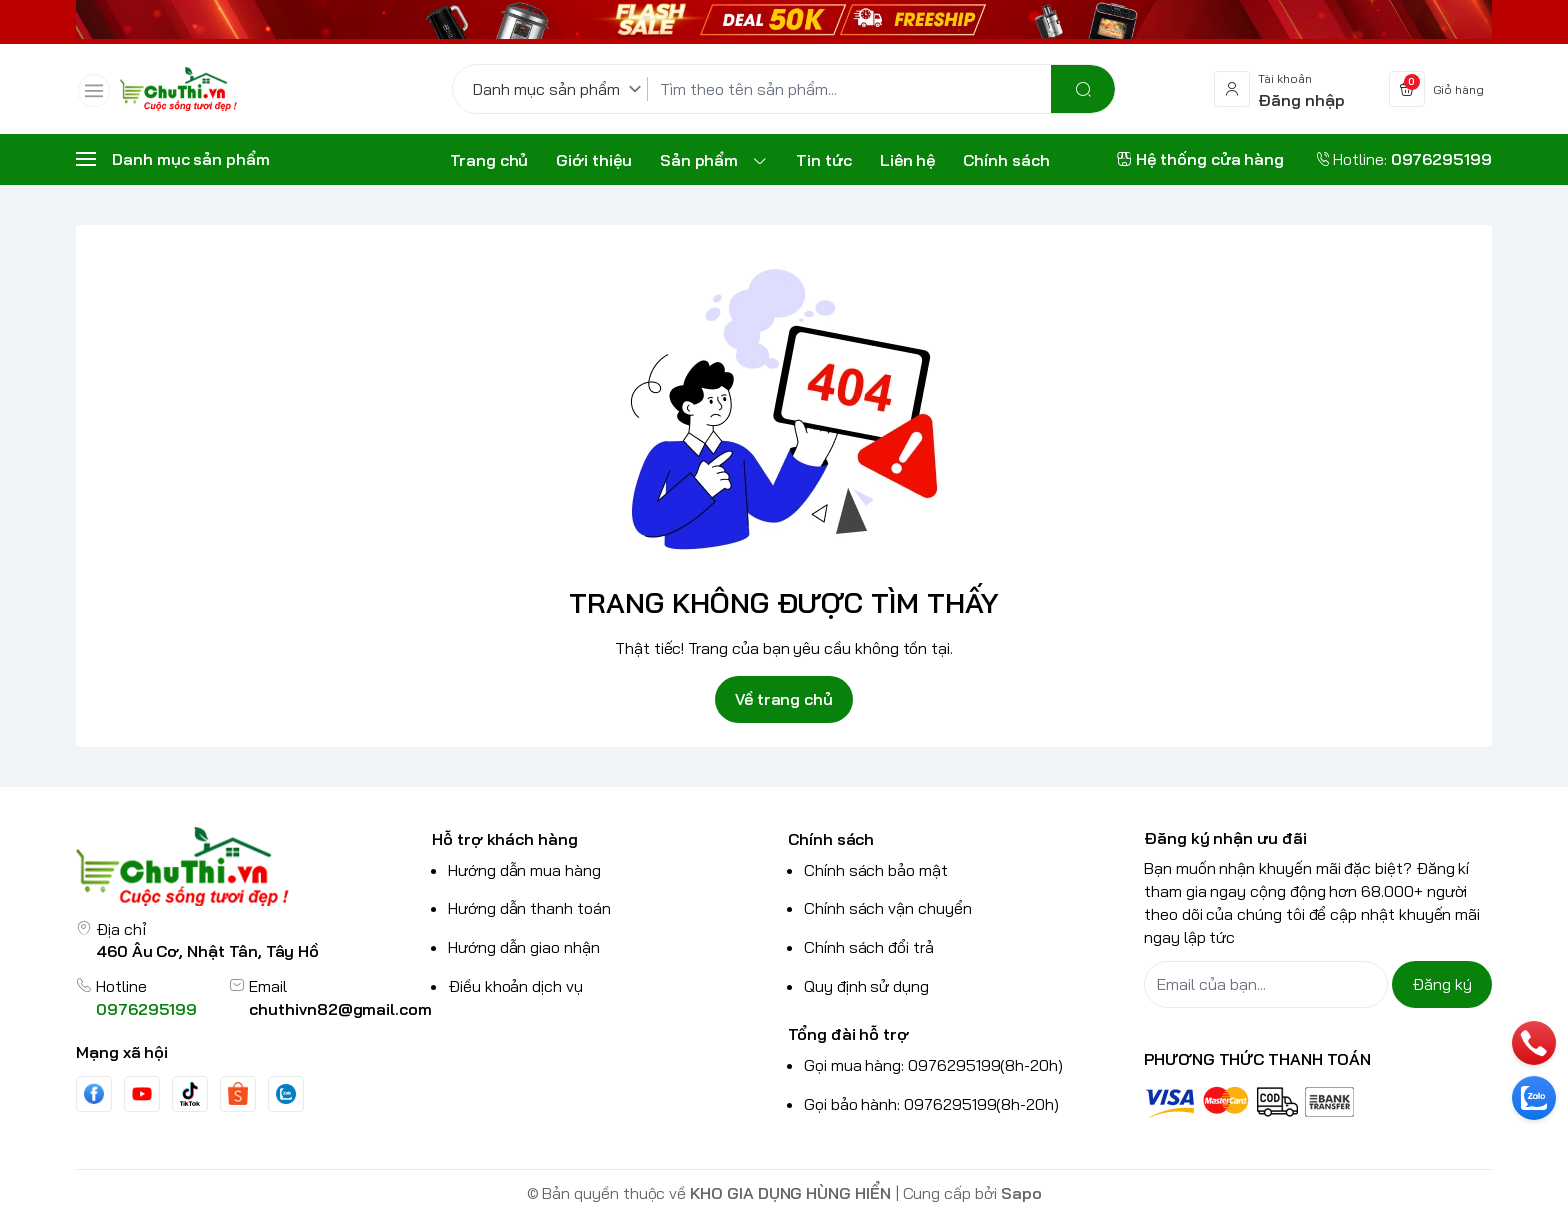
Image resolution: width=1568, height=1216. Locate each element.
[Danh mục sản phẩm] (560, 89)
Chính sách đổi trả (869, 947)
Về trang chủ (784, 699)
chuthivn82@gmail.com (340, 1009)
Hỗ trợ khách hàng (505, 839)
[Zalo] (286, 1094)
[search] (1083, 89)
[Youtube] (142, 1094)
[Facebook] (94, 1093)
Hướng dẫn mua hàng (524, 870)
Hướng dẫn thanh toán (529, 908)
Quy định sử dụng (866, 986)
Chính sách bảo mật (876, 870)
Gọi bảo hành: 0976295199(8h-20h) (931, 1104)
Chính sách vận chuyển (888, 908)
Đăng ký (1442, 984)
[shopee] (238, 1093)
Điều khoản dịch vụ (515, 986)
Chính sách (831, 839)
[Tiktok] (190, 1093)
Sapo (1021, 1193)
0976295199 (146, 1009)
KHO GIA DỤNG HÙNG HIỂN (790, 1193)
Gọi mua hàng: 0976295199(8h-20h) (933, 1065)
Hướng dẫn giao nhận (524, 947)
